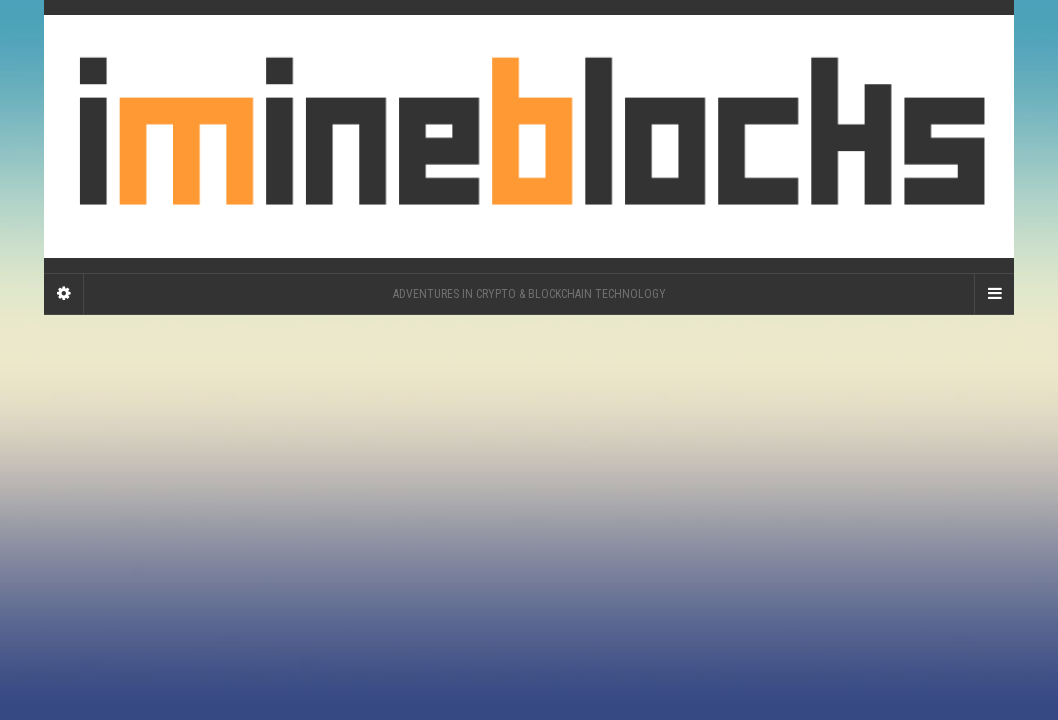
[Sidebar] (64, 294)
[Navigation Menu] (994, 294)
